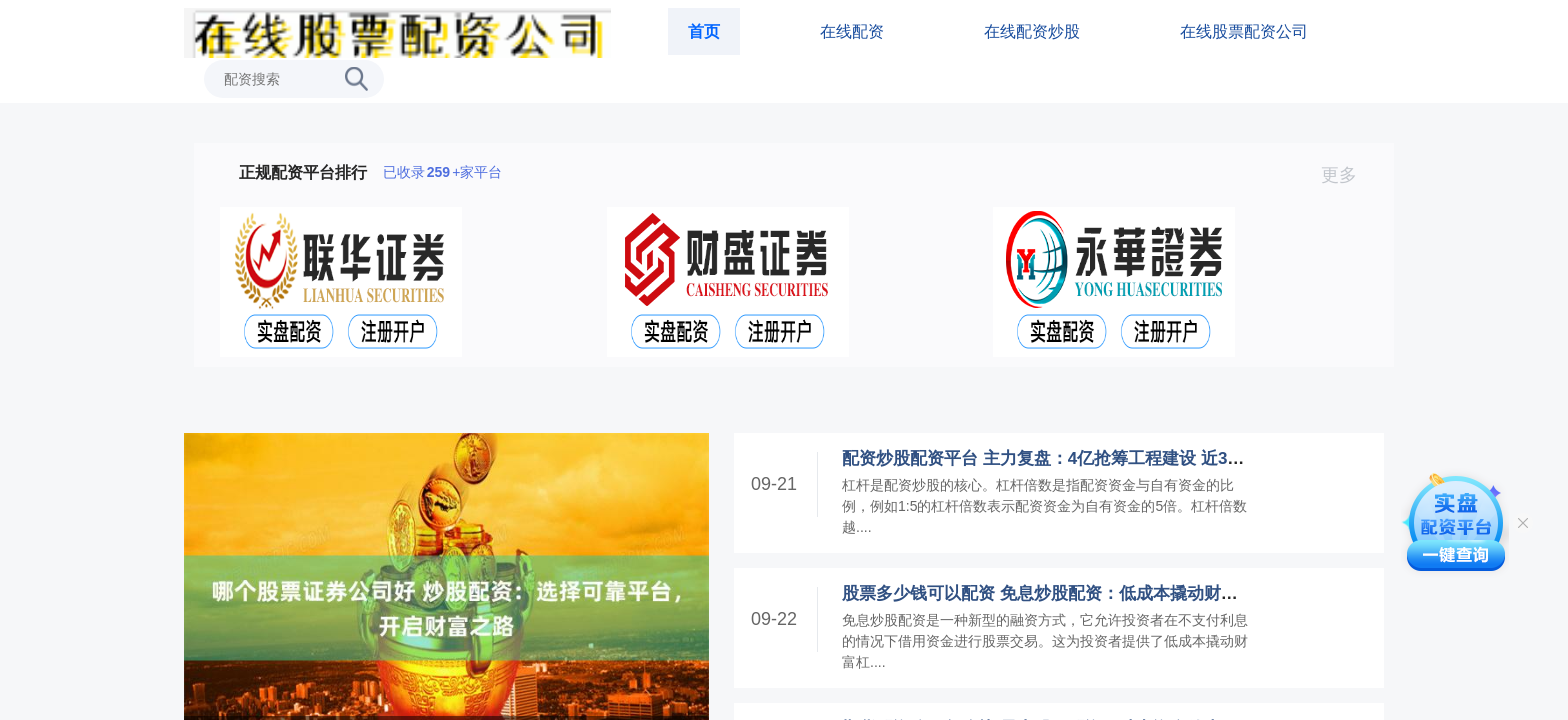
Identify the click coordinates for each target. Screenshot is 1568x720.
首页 (704, 31)
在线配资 (852, 31)
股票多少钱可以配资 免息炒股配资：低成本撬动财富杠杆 (1057, 593)
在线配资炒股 (1032, 31)
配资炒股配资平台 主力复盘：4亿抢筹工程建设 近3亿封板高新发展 (1094, 458)
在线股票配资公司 (1244, 31)
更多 (1347, 175)
